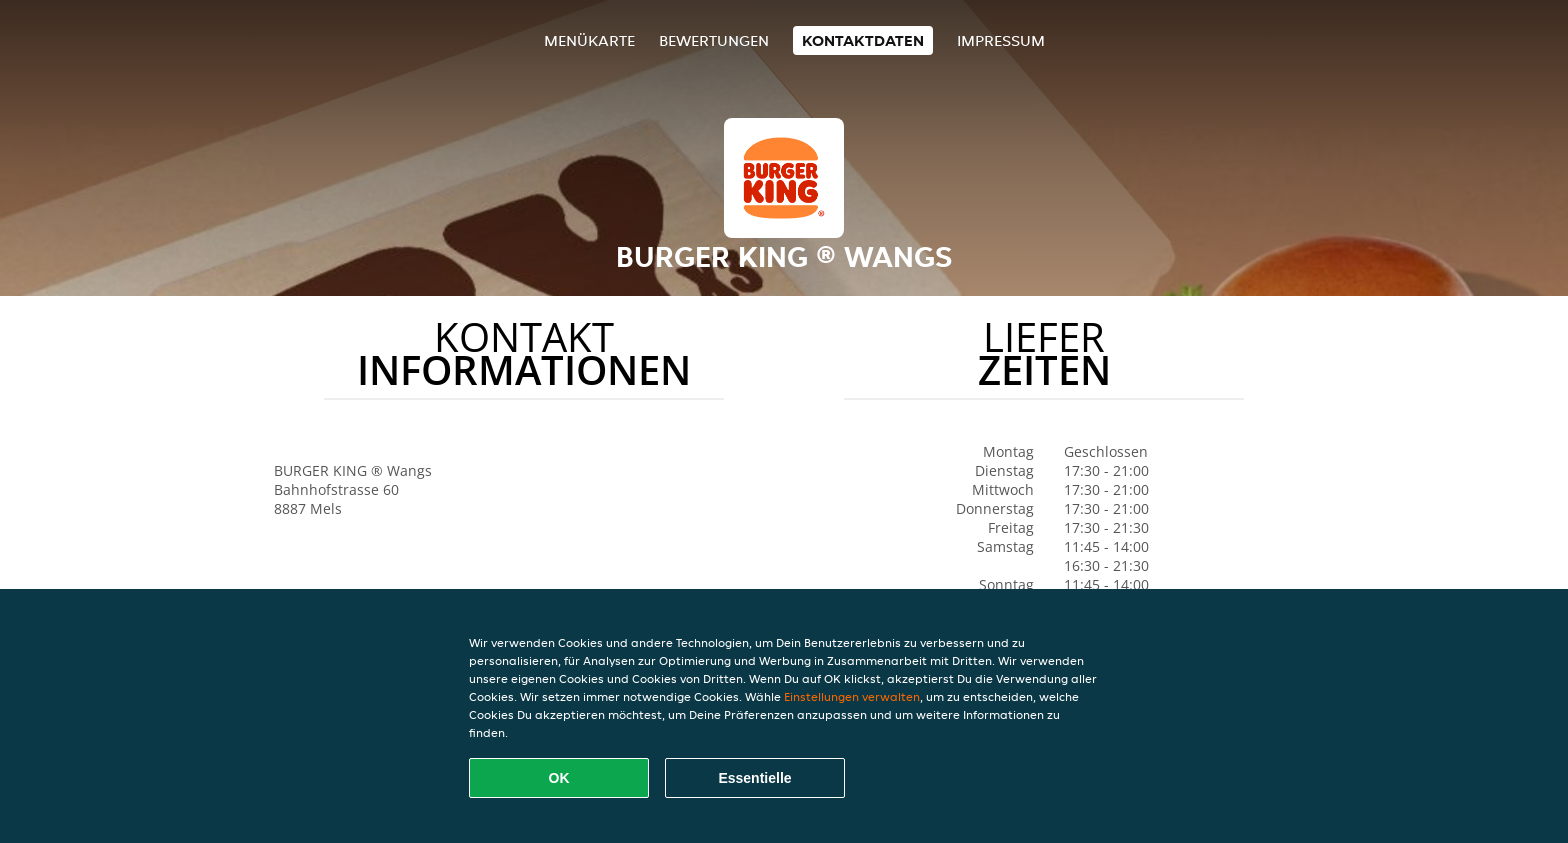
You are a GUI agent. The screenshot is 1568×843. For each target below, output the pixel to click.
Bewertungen (714, 40)
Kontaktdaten (863, 40)
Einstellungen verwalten (852, 696)
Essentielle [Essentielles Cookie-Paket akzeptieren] (754, 778)
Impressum (1001, 40)
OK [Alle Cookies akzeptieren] (559, 778)
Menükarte (589, 40)
